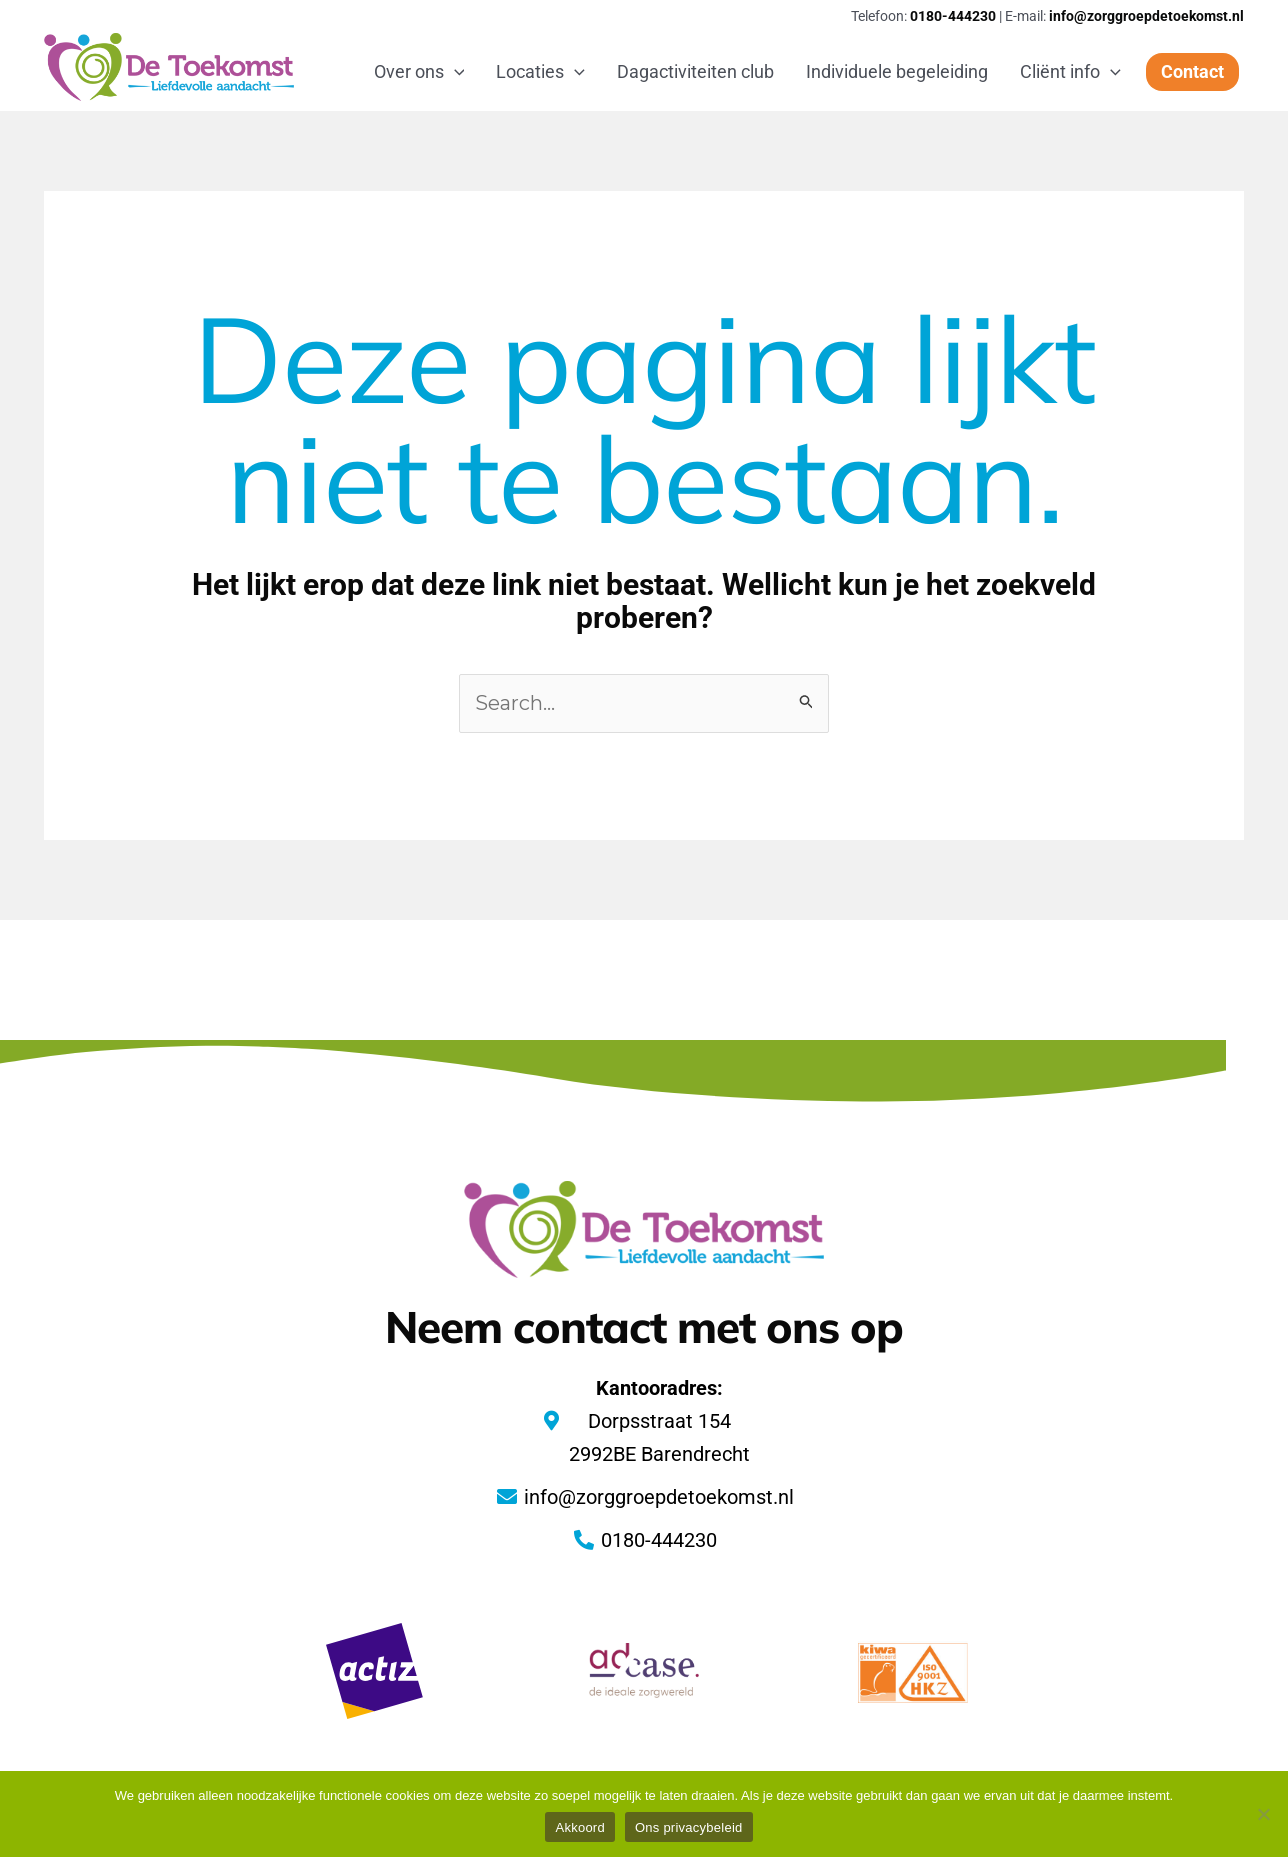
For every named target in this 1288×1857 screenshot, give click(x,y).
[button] (1192, 72)
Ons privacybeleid (689, 1827)
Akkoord (579, 1827)
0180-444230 (953, 16)
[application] (454, 72)
